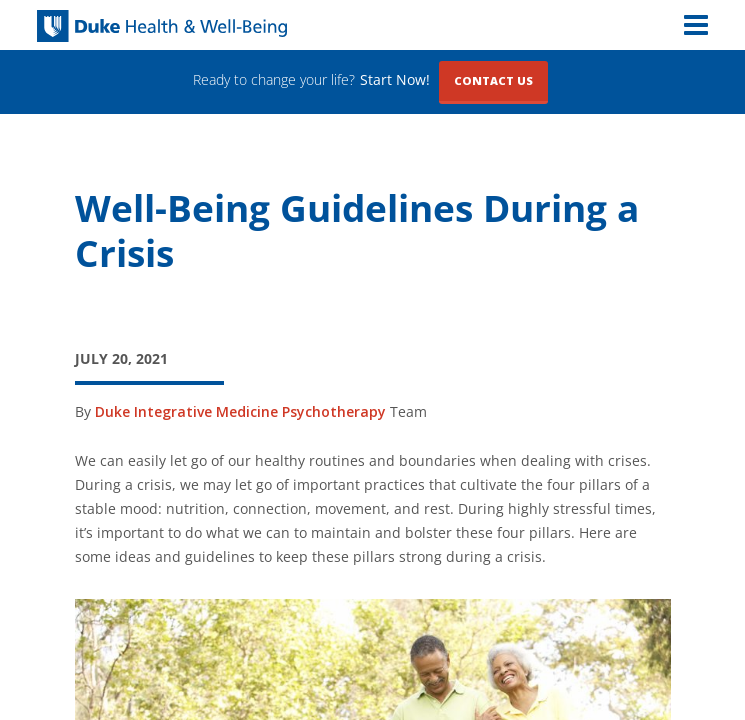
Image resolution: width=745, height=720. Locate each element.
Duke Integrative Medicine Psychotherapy (240, 411)
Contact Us (493, 80)
